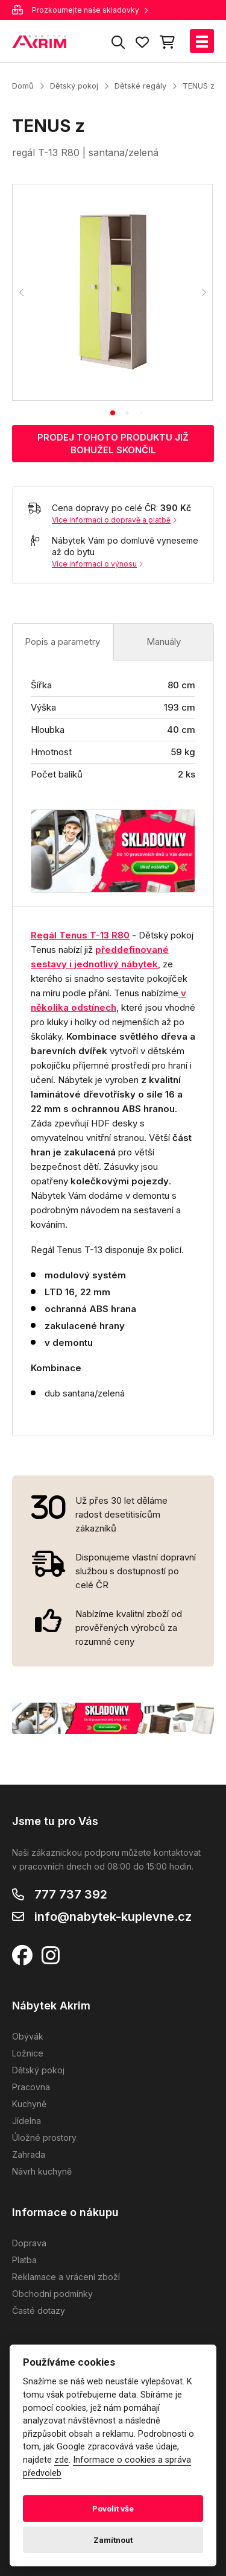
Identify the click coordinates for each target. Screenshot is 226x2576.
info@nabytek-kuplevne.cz (113, 1916)
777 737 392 (70, 1894)
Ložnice (27, 2053)
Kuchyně (29, 2104)
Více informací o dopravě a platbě (114, 519)
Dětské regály (140, 85)
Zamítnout (113, 2540)
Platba (24, 2260)
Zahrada (28, 2154)
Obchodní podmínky (52, 2294)
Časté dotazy (38, 2310)
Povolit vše (113, 2508)
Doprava (29, 2243)
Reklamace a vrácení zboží (66, 2277)
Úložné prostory (44, 2137)
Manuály (163, 641)
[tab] (112, 413)
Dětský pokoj (74, 85)
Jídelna (26, 2121)
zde (61, 2460)
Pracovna (31, 2087)
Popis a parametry (62, 641)
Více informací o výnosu (97, 563)
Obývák (27, 2036)
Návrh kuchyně (42, 2171)
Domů (23, 85)
